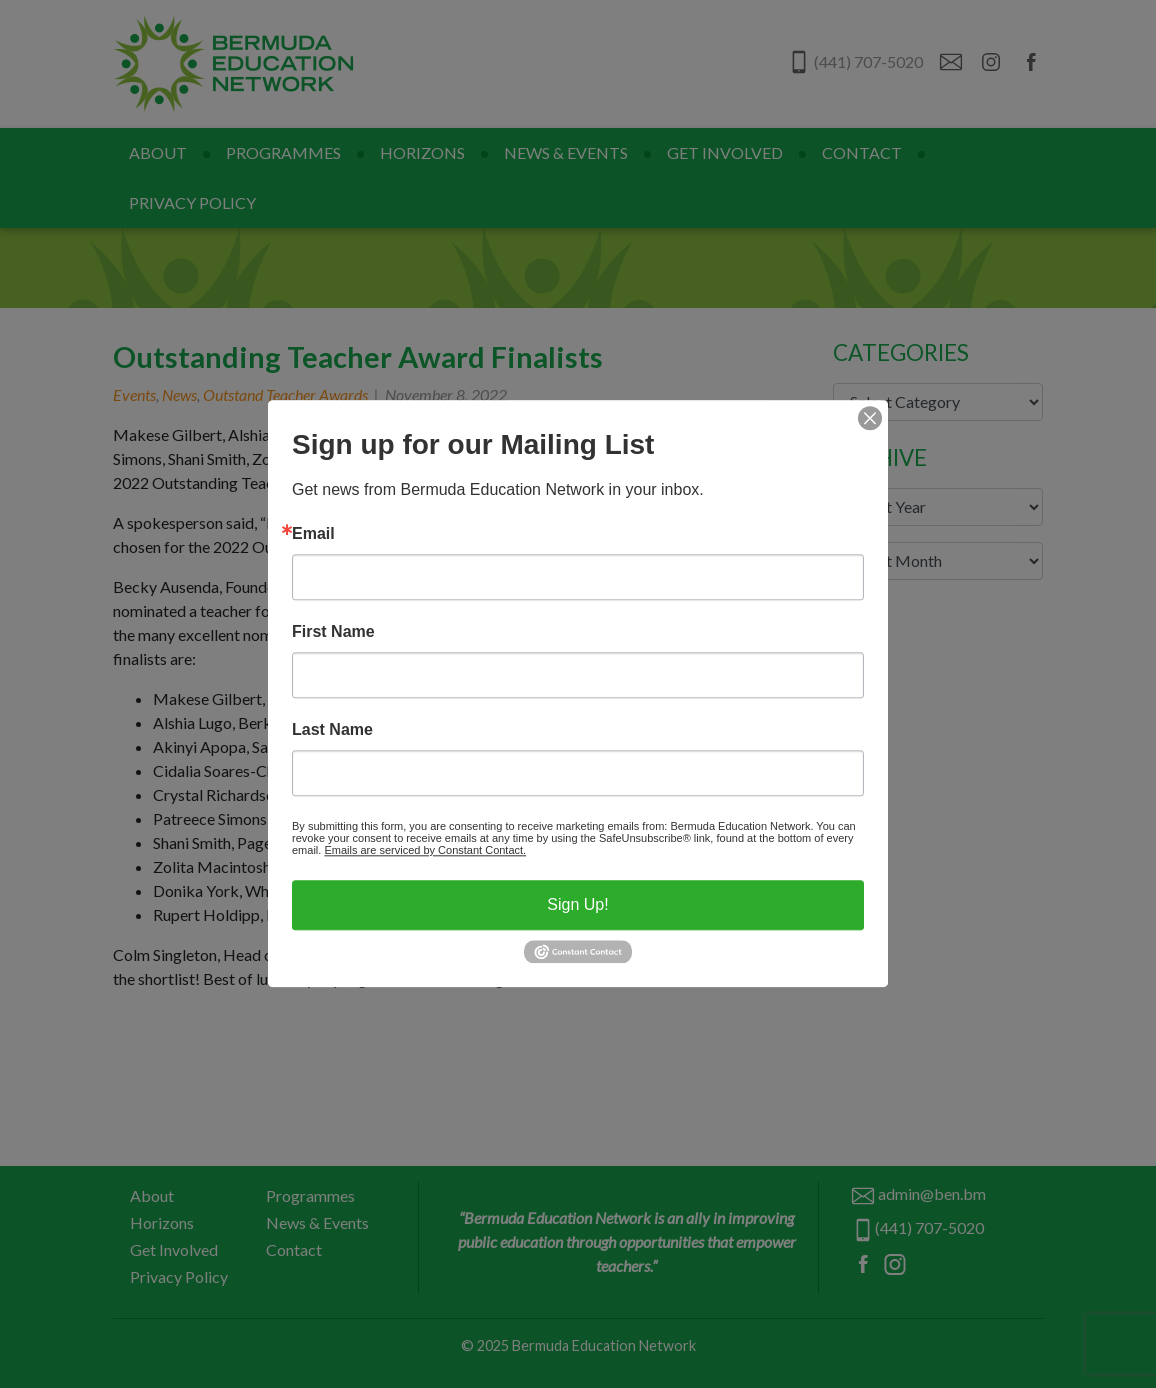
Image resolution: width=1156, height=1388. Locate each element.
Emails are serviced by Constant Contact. (425, 850)
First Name (333, 632)
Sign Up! (577, 904)
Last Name (332, 730)
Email (313, 534)
